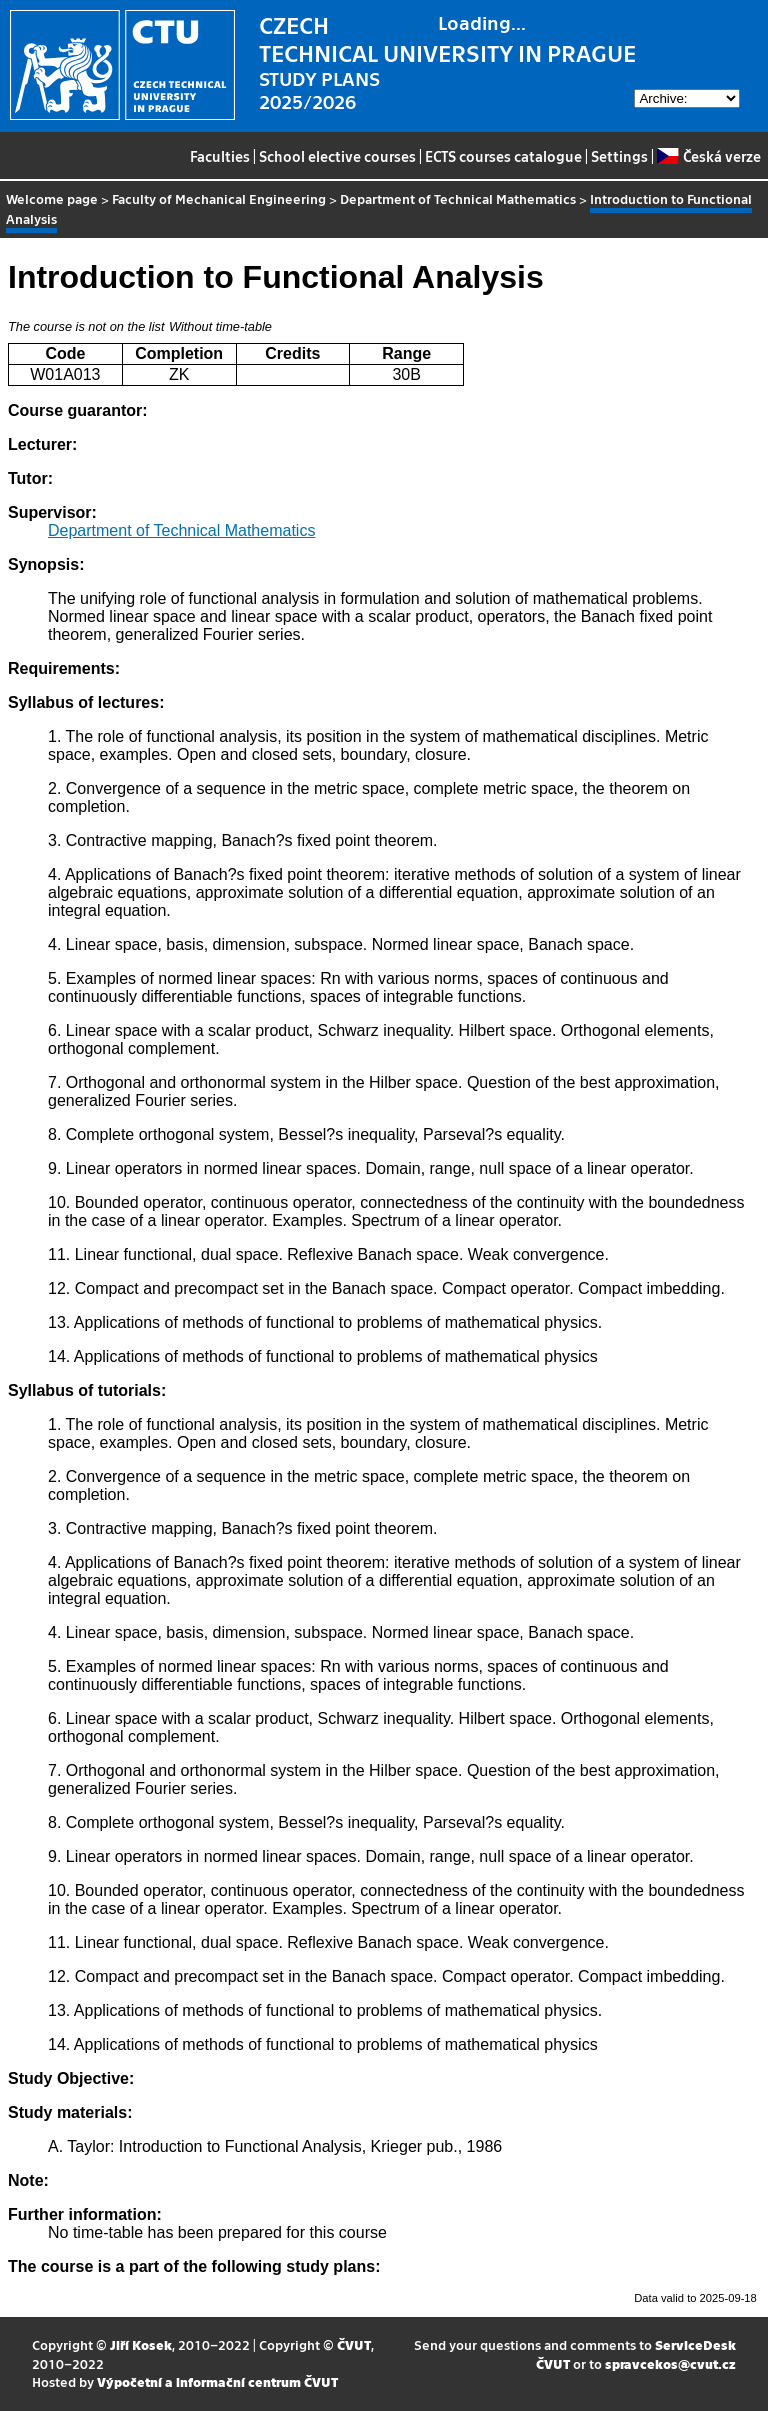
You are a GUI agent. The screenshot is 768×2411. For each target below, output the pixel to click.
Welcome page (52, 198)
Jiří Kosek (141, 2344)
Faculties (220, 156)
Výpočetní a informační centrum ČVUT (217, 2381)
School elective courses (337, 156)
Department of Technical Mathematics (458, 198)
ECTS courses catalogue (503, 156)
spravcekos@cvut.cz (670, 2363)
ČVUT (354, 2344)
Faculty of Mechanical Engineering (219, 198)
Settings (619, 156)
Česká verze (708, 156)
